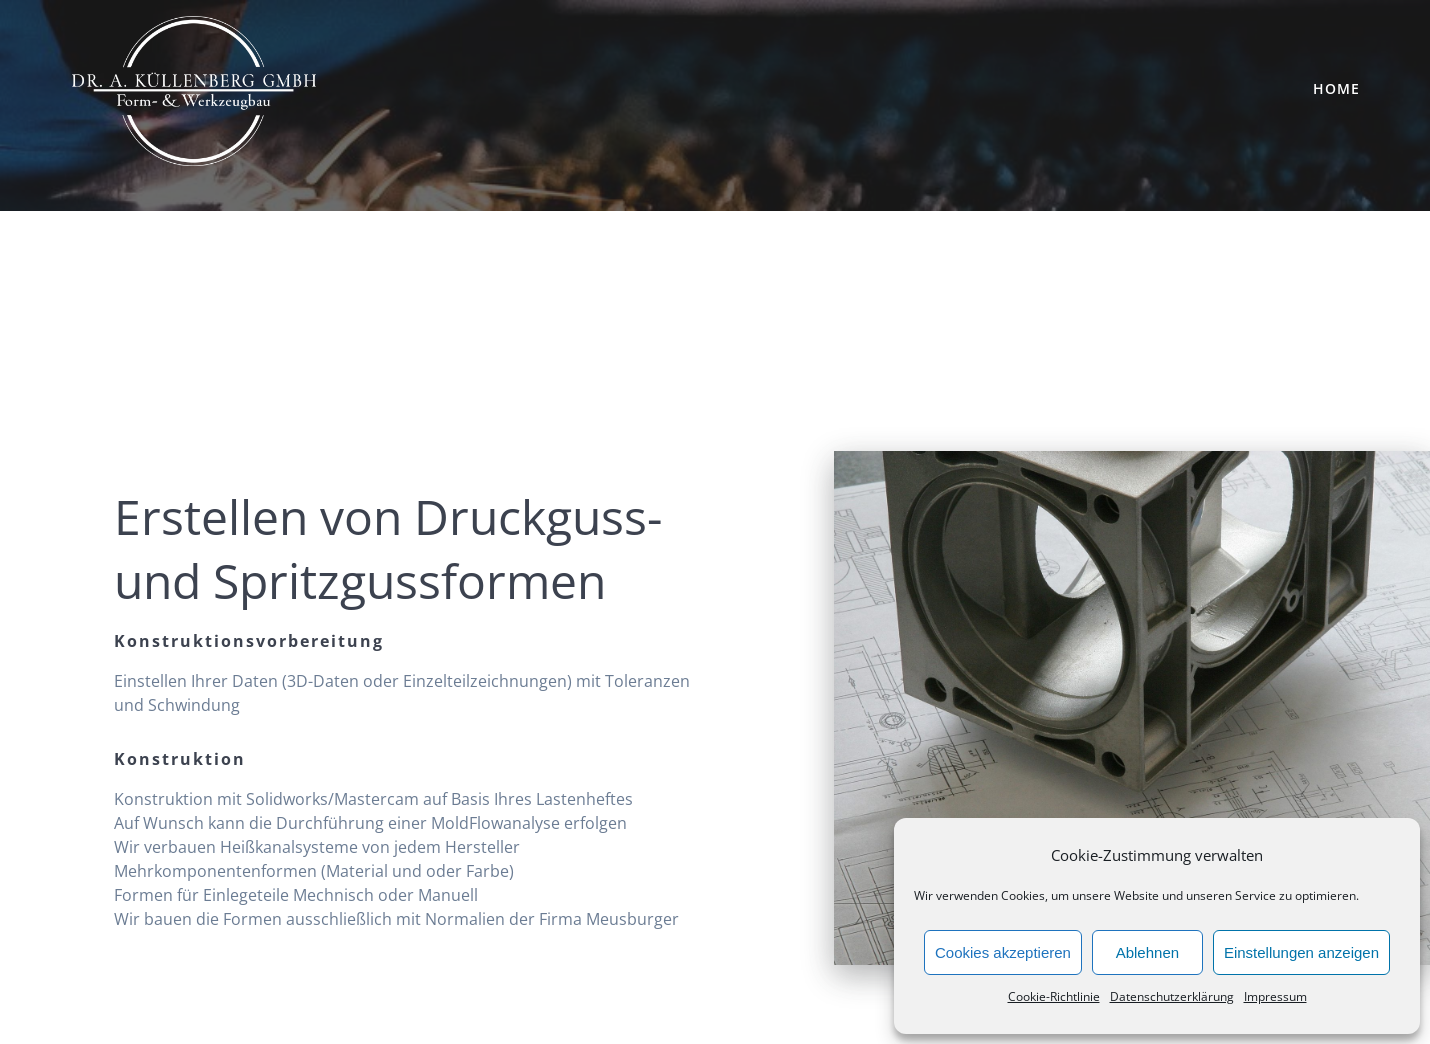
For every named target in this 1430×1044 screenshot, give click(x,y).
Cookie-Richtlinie (1054, 996)
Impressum (1275, 996)
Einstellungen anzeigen (1301, 952)
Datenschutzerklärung (1172, 996)
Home (1336, 88)
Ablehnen (1147, 952)
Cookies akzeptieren (1003, 952)
